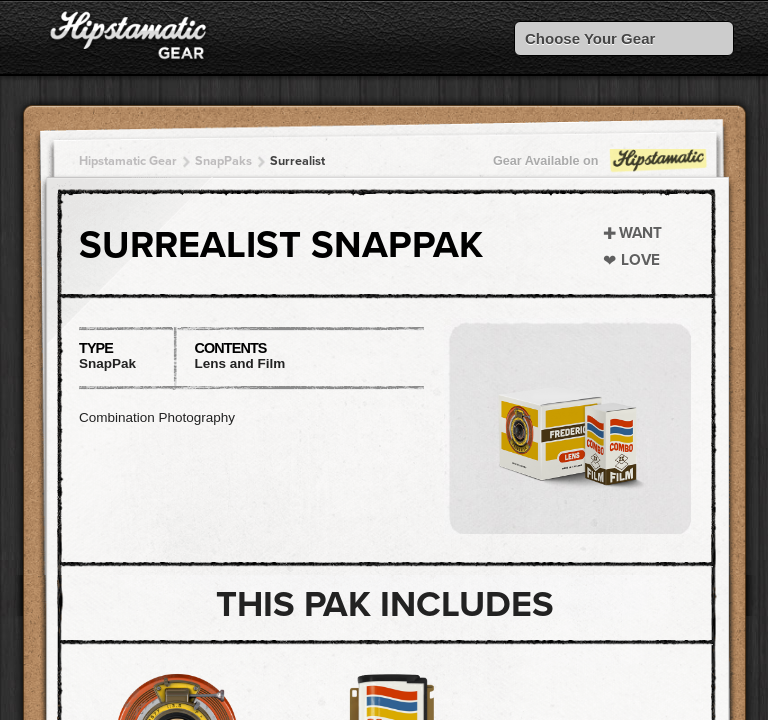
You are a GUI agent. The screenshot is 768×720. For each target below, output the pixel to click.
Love (640, 260)
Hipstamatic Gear (128, 161)
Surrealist (297, 161)
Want (640, 233)
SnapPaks (223, 161)
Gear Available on (601, 165)
